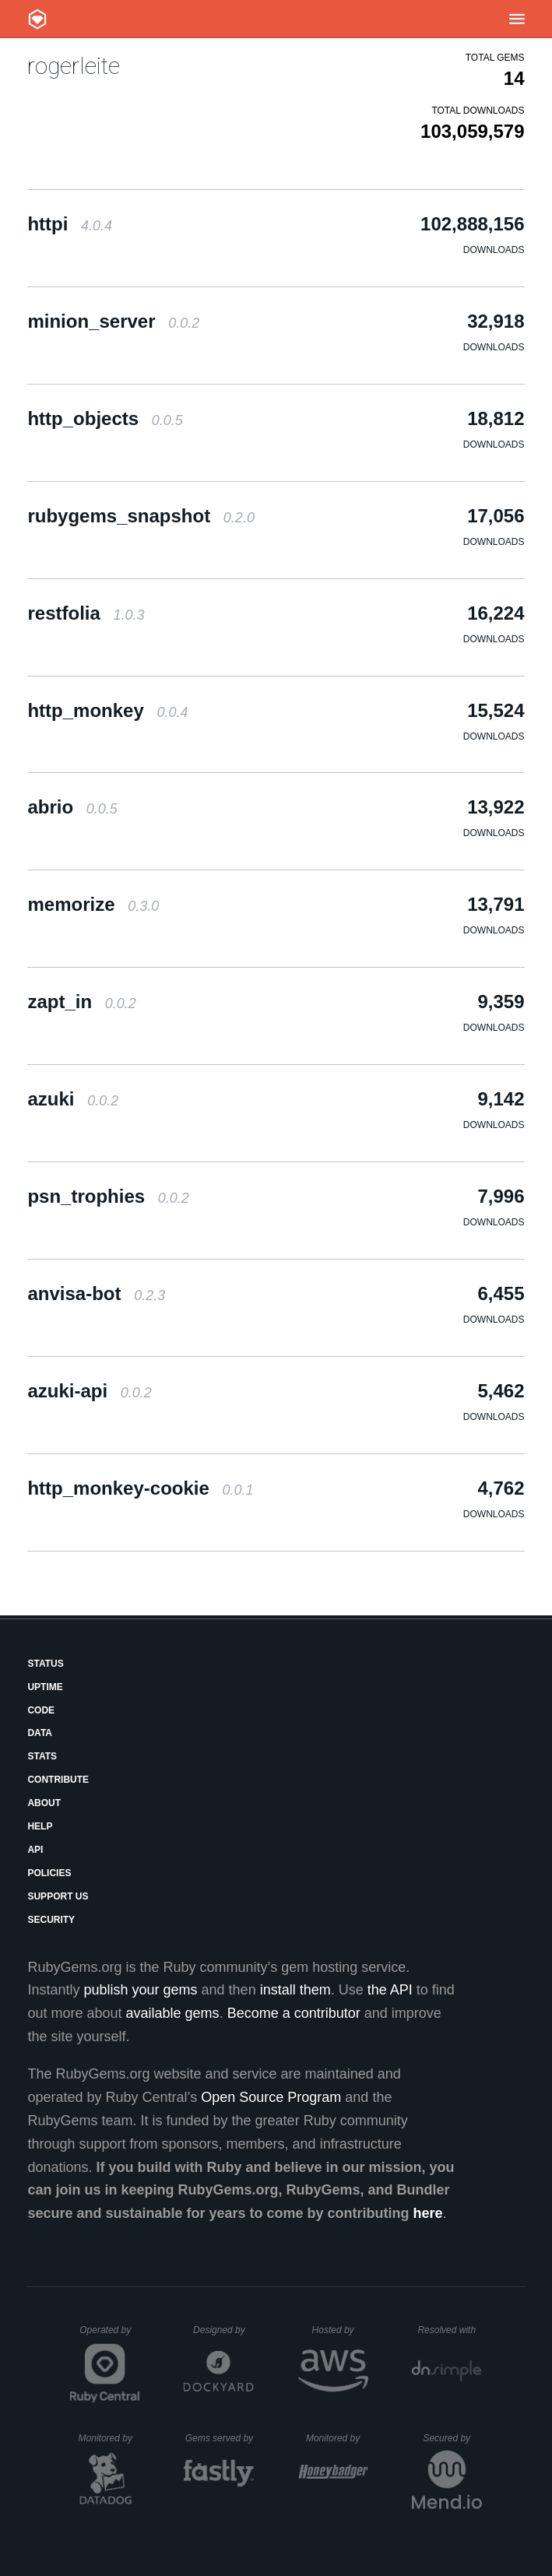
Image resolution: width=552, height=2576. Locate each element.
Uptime (44, 1687)
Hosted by (340, 2330)
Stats (42, 1756)
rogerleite (73, 65)
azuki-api (89, 1390)
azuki (72, 1098)
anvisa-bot (96, 1293)
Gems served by (220, 2438)
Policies (49, 1873)
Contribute (58, 1779)
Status (45, 1663)
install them (295, 1990)
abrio (72, 806)
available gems (173, 2013)
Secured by (452, 2438)
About (44, 1803)
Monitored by (110, 2438)
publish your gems (141, 1990)
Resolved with (449, 2330)
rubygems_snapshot (140, 515)
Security (51, 1919)
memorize (93, 904)
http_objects (104, 418)
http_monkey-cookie (140, 1488)
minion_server (113, 321)
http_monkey (107, 710)
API (35, 1849)
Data (39, 1732)
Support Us (57, 1896)
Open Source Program (271, 2097)
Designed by (223, 2330)
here (428, 2213)
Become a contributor (293, 2013)
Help (39, 1826)
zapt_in (81, 1001)
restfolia (85, 613)
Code (40, 1710)
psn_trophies (107, 1196)
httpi (69, 223)
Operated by (109, 2335)
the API (390, 1990)
